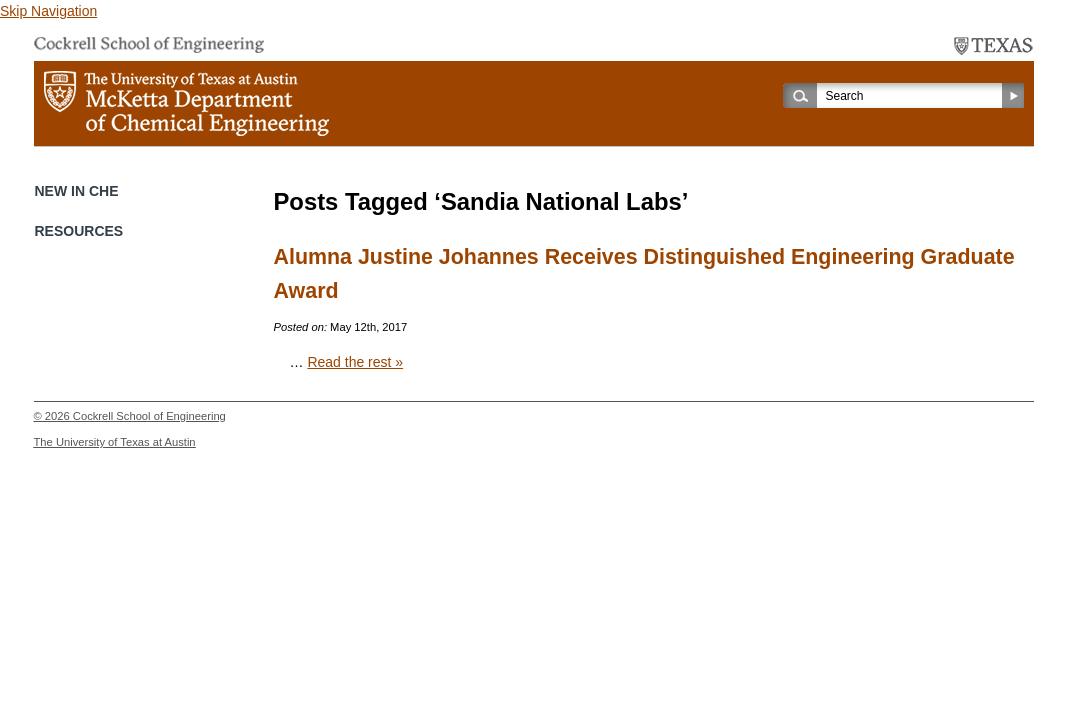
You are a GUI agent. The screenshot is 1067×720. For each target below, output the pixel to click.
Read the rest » (355, 362)
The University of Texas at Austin (115, 442)
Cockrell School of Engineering (149, 416)
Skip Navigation (48, 11)
